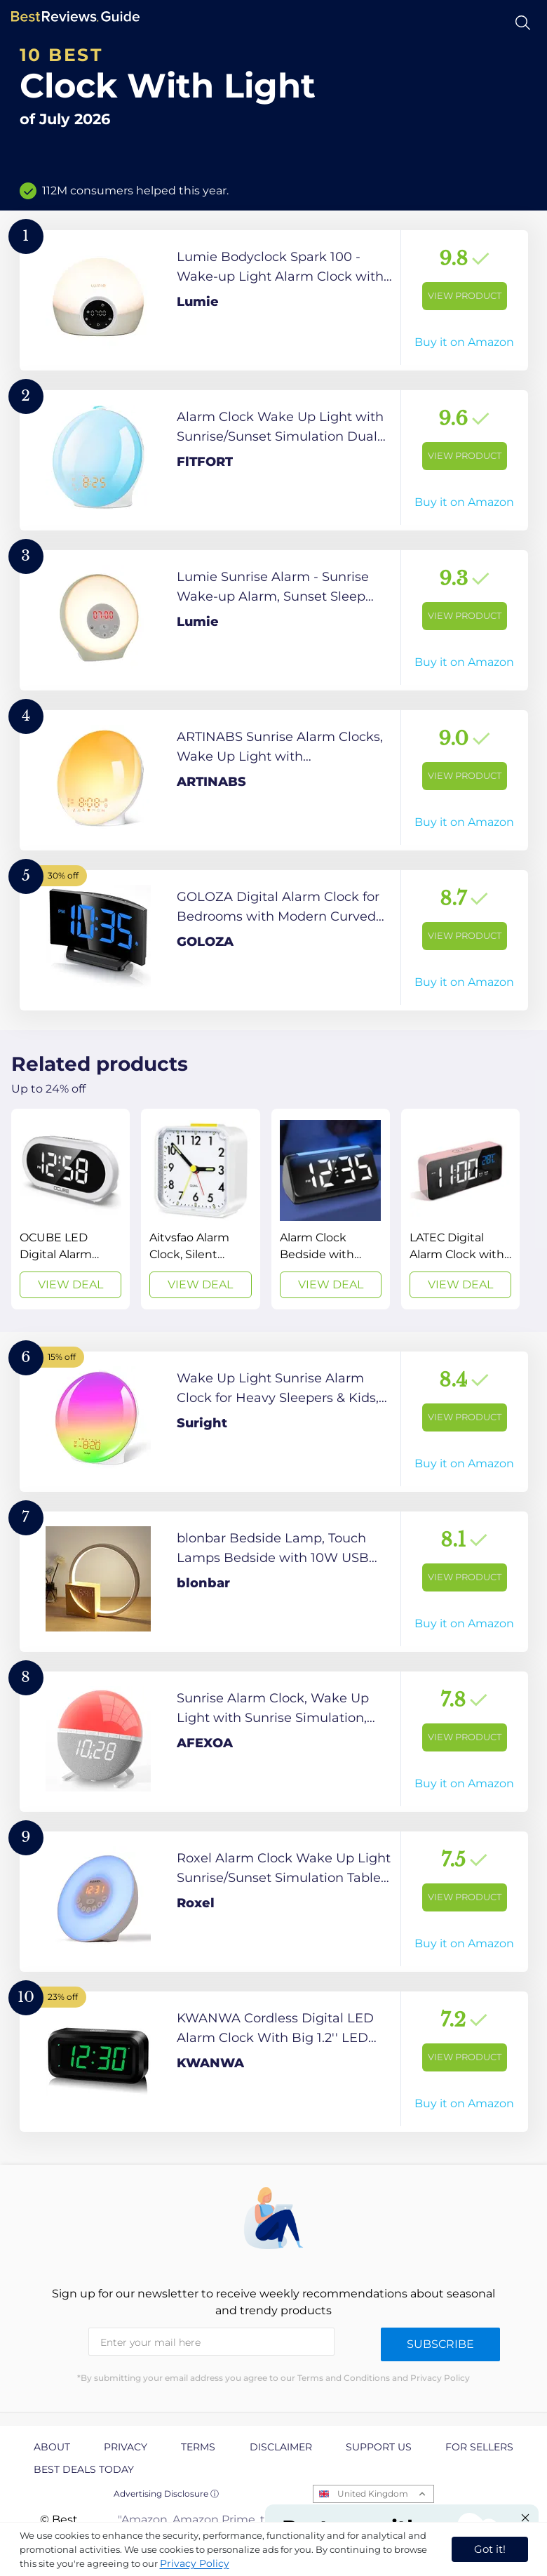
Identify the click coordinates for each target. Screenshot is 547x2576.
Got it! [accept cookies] (490, 2549)
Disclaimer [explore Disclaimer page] (281, 2447)
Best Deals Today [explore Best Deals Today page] (84, 2469)
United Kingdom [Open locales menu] (372, 2493)
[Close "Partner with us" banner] (525, 2518)
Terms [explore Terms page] (198, 2447)
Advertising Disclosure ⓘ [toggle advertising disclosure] (166, 2493)
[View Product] (274, 300)
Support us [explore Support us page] (379, 2447)
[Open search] (522, 22)
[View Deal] (70, 1209)
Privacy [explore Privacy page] (125, 2447)
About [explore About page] (52, 2447)
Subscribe (440, 2344)
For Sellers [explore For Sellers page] (479, 2447)
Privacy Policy (194, 2563)
